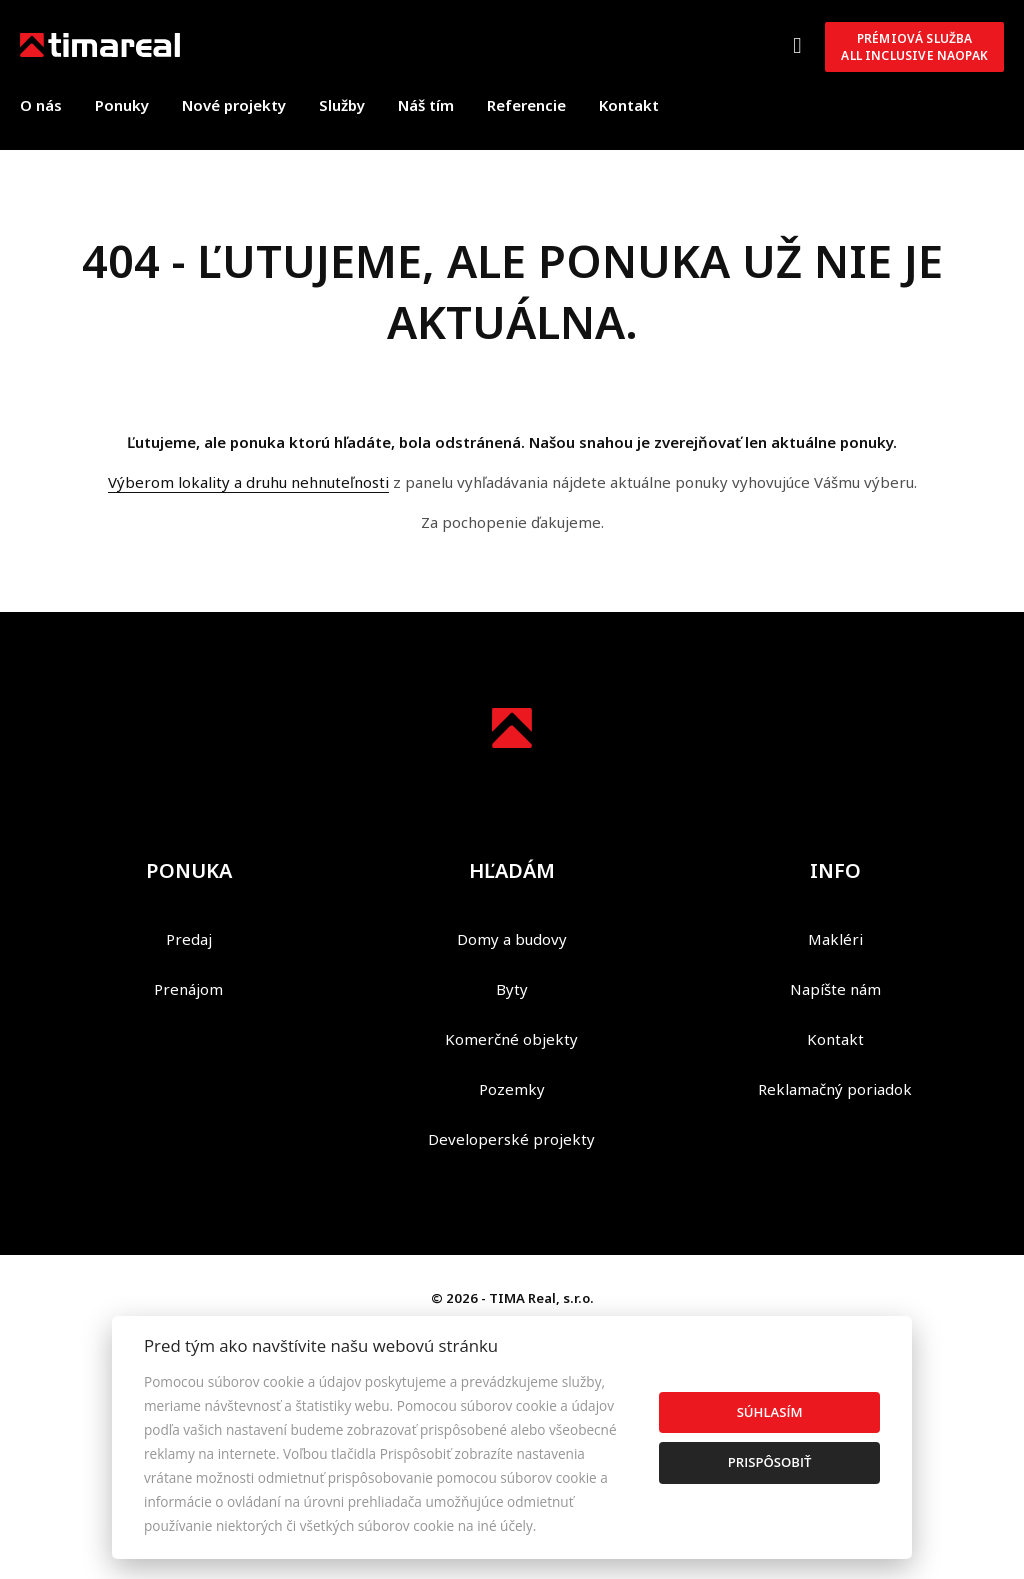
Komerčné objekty (511, 1039)
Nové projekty (234, 105)
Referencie (526, 105)
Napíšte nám (835, 989)
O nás (41, 105)
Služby (342, 105)
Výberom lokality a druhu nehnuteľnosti (248, 482)
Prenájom (188, 989)
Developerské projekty (511, 1139)
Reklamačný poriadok (835, 1089)
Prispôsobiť (770, 1462)
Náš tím (426, 105)
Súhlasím (770, 1412)
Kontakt (629, 105)
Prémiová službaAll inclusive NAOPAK (914, 47)
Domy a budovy (512, 939)
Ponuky (122, 105)
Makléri (835, 939)
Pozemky (512, 1089)
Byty (512, 989)
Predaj (189, 939)
